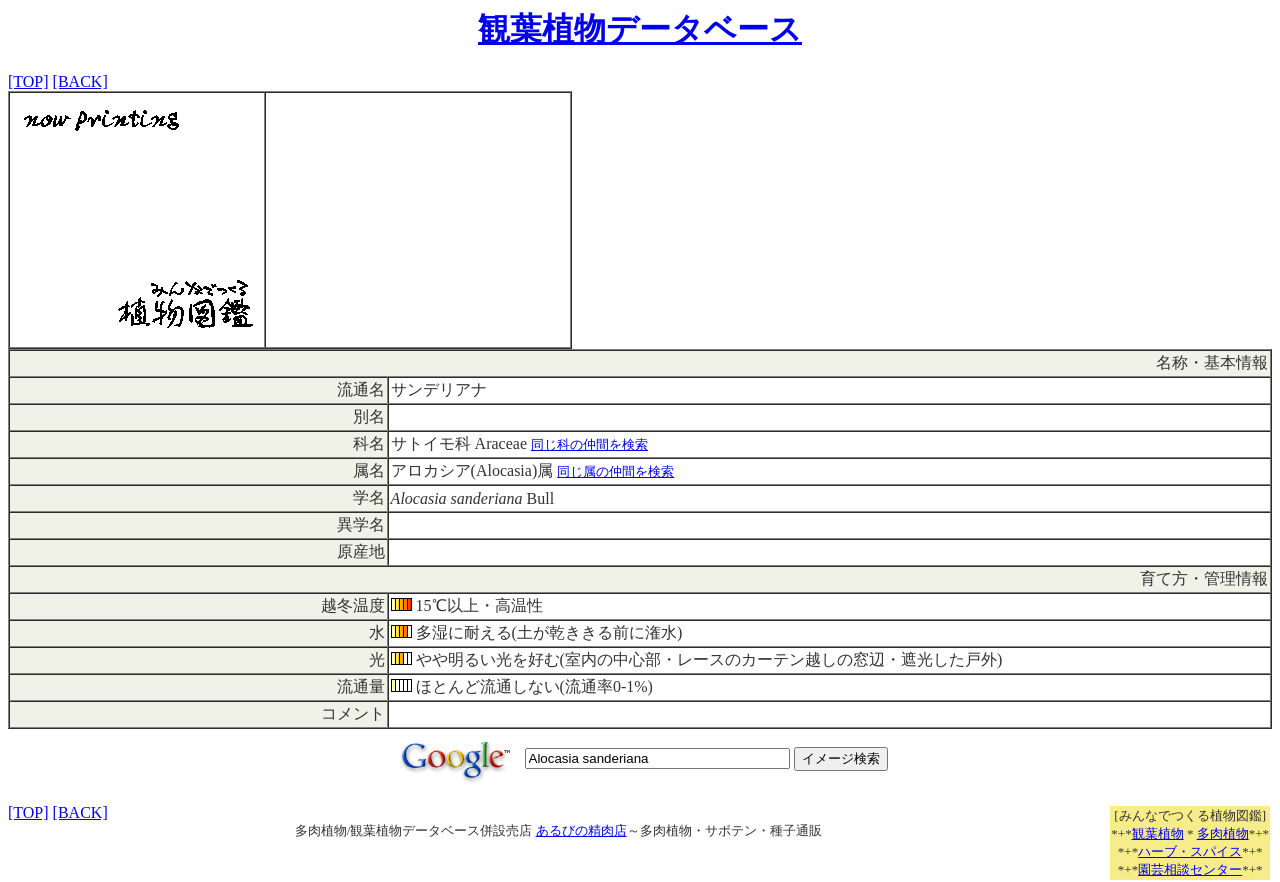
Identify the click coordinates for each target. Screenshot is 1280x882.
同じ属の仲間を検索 (615, 471)
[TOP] (28, 81)
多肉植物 (1223, 833)
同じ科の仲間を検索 (589, 444)
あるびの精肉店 (581, 830)
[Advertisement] (418, 220)
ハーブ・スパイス (1190, 851)
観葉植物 (1158, 833)
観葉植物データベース (640, 29)
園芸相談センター (1190, 869)
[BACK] (80, 81)
